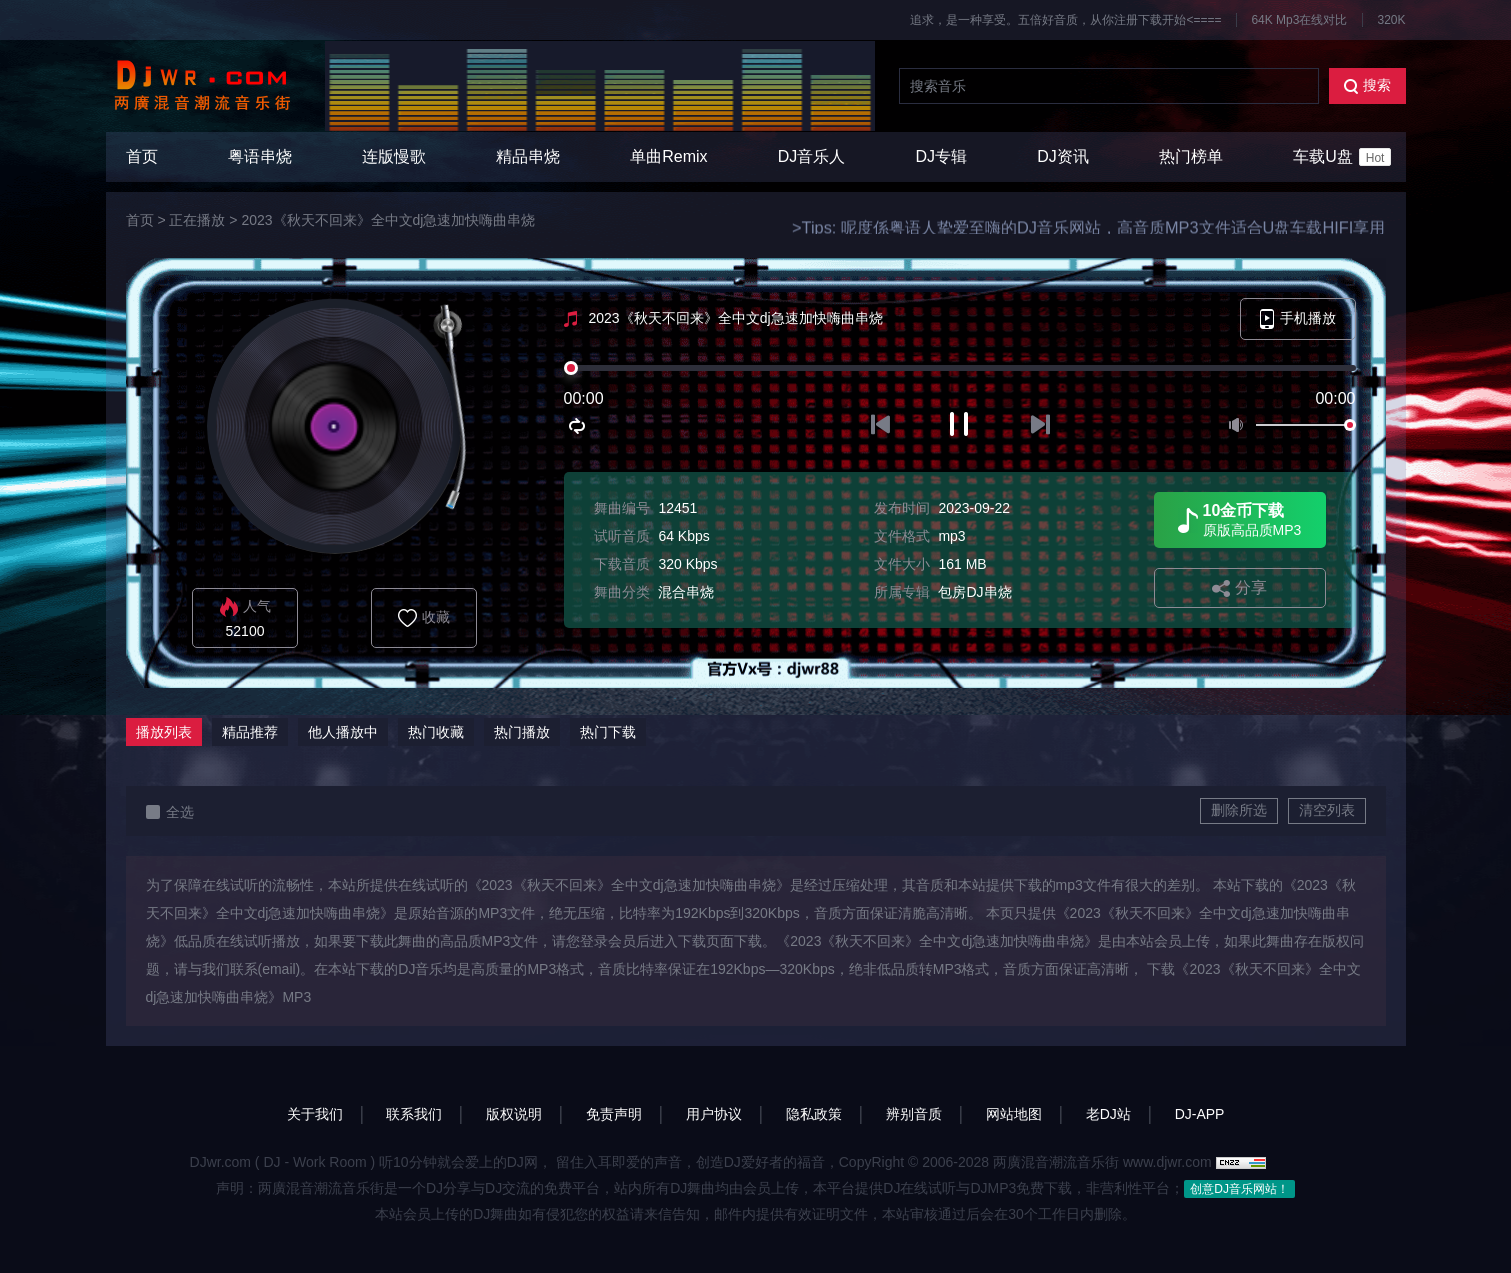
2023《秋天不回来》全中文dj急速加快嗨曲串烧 (388, 220)
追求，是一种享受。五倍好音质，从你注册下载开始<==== (1065, 20)
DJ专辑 (942, 156)
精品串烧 (528, 156)
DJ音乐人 (812, 156)
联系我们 (414, 1114)
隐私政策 (814, 1114)
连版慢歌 (394, 156)
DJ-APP (1200, 1114)
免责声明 (614, 1114)
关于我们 (315, 1114)
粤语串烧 (260, 156)
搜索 (1367, 85)
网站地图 (1014, 1114)
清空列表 (1327, 810)
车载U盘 (1342, 157)
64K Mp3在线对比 (1299, 20)
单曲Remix (668, 156)
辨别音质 (914, 1114)
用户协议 (714, 1114)
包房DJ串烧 (974, 592)
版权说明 (514, 1114)
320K (1391, 20)
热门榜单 (1191, 156)
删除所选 (1239, 810)
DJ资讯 (1063, 156)
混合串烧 (686, 592)
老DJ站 (1108, 1114)
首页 (142, 156)
